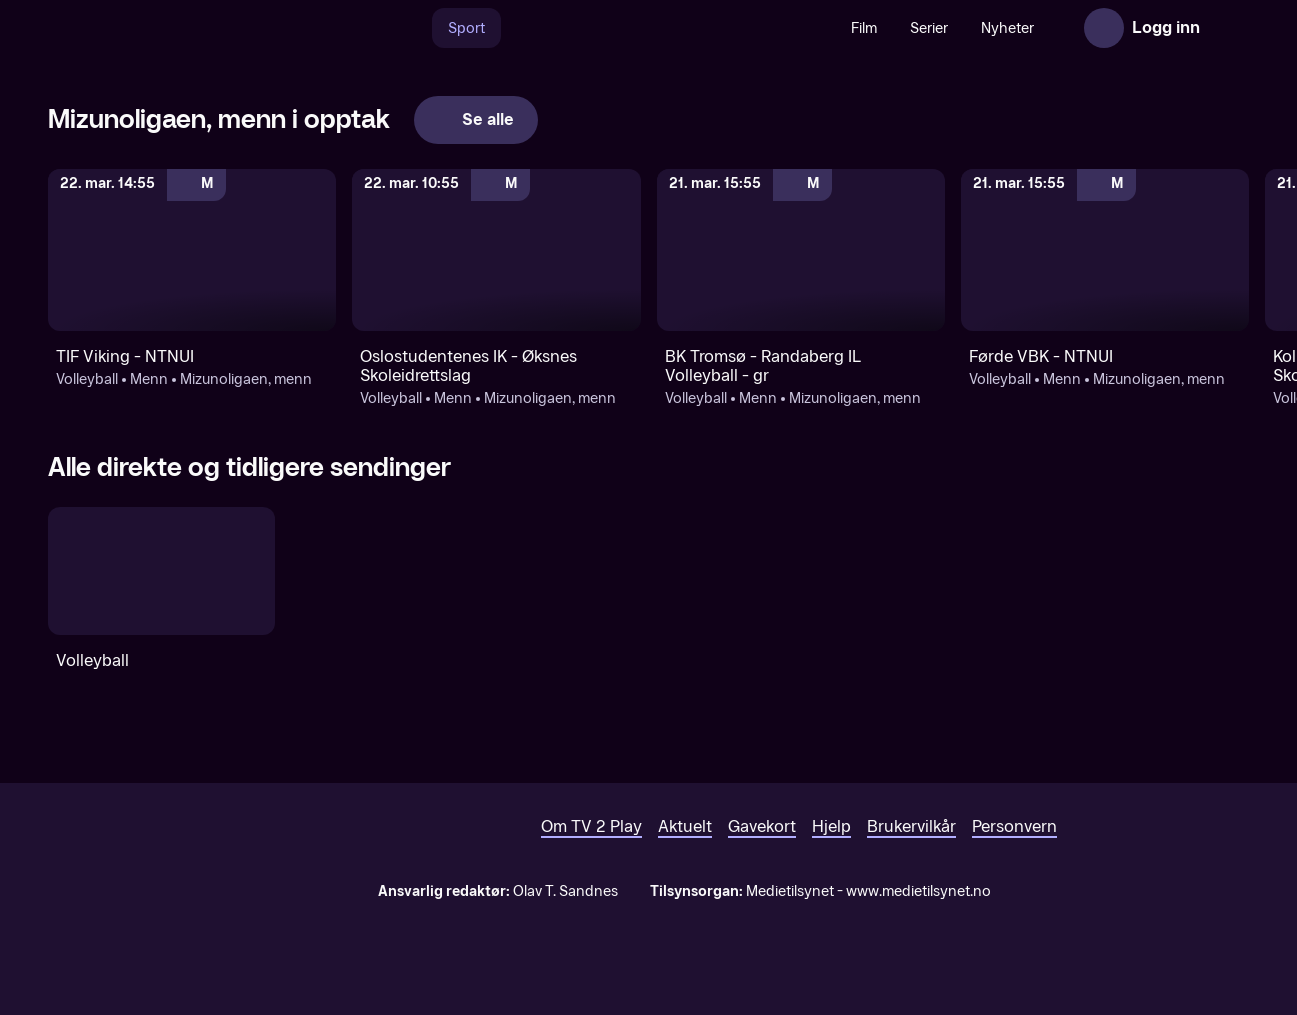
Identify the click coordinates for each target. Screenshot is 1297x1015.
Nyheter (1007, 28)
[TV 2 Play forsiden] (198, 28)
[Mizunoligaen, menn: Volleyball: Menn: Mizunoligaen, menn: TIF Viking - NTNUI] (192, 250)
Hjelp (831, 826)
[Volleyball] (161, 571)
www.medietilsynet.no (918, 891)
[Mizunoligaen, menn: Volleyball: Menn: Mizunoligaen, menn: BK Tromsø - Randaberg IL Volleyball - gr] (801, 250)
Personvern (1014, 826)
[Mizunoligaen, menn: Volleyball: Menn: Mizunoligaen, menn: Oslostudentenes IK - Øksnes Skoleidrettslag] (496, 250)
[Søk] (411, 28)
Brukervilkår (911, 826)
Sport (466, 28)
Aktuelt (685, 826)
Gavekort (762, 826)
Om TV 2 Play (591, 826)
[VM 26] (668, 28)
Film (864, 28)
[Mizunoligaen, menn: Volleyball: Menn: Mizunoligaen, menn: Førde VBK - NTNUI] (1105, 250)
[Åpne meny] (1229, 28)
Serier (929, 28)
